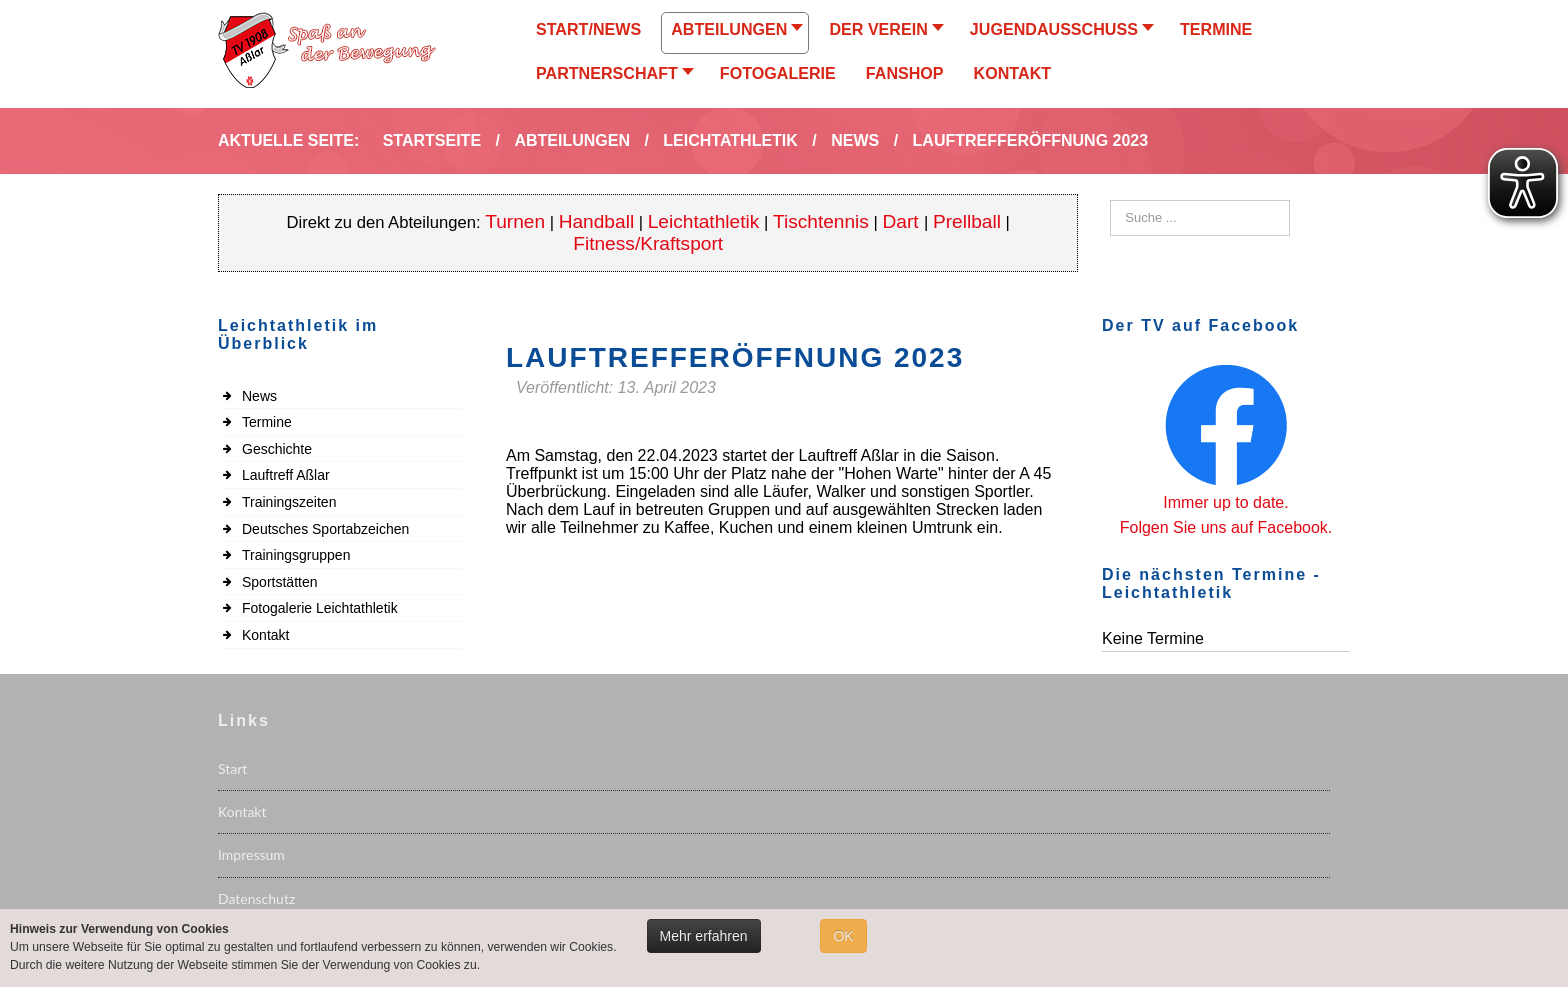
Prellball (967, 221)
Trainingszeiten (289, 502)
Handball (597, 221)
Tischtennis (821, 221)
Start (232, 768)
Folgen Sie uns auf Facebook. (1226, 527)
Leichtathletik (704, 221)
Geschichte (277, 449)
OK (843, 936)
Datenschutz (256, 898)
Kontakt (265, 635)
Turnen (515, 221)
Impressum (251, 854)
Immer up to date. (1225, 502)
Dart (903, 221)
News (259, 396)
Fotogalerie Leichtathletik (320, 608)
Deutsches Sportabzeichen (325, 529)
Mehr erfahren (704, 936)
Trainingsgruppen (296, 555)
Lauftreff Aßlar (286, 475)
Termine (267, 422)
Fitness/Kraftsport (648, 243)
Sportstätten (280, 582)
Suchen (1110, 200)
